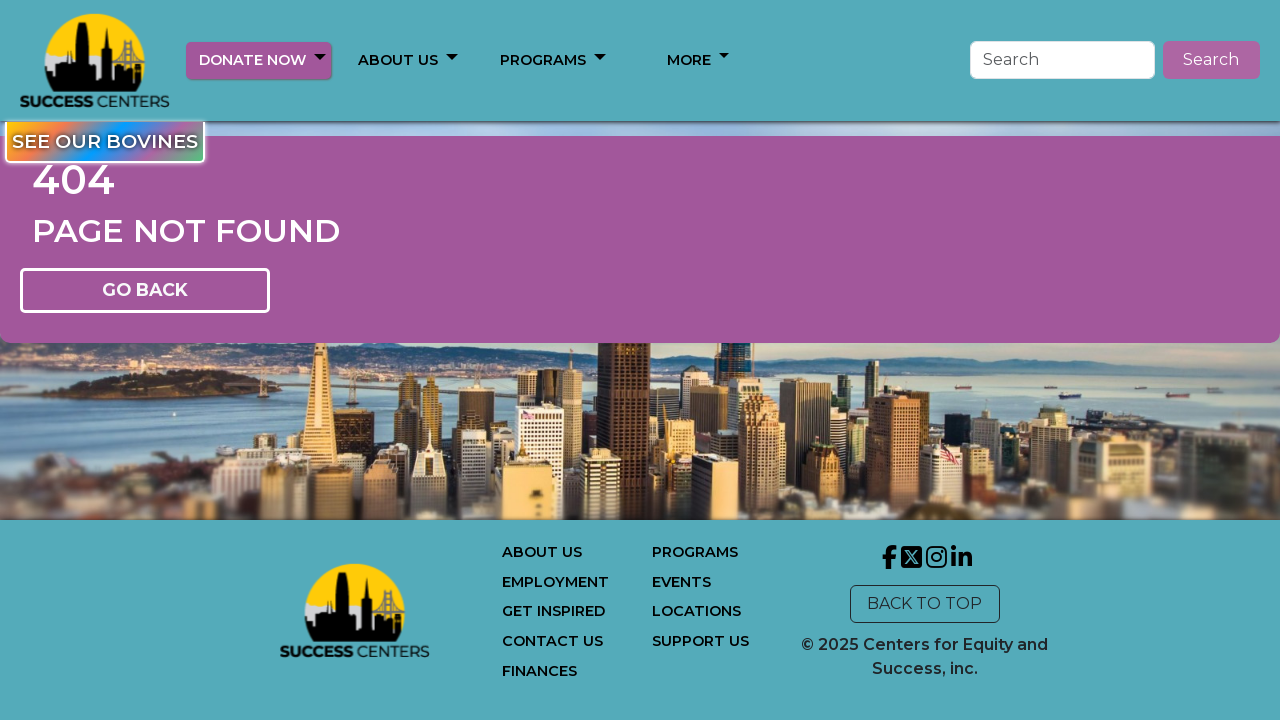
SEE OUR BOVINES (105, 141)
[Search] (1062, 60)
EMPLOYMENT (555, 582)
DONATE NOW (252, 60)
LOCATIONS (696, 611)
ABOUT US (398, 60)
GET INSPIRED (553, 611)
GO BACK (145, 289)
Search (1211, 59)
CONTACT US (552, 641)
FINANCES (539, 671)
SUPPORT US (700, 641)
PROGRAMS (695, 552)
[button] (320, 57)
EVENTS (681, 582)
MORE (544, 60)
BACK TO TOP (924, 603)
